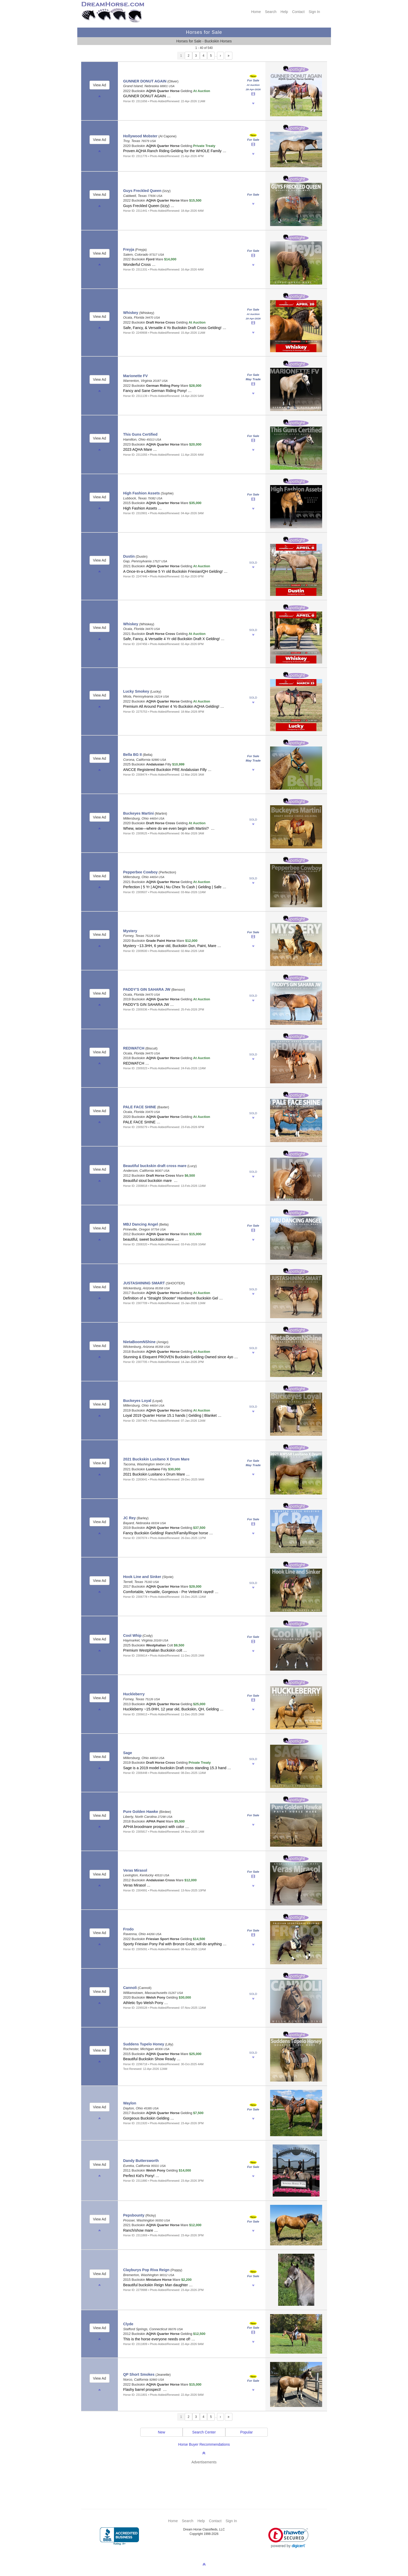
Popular (246, 2432)
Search (270, 12)
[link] (288, 2537)
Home (256, 12)
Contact (298, 12)
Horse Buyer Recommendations (204, 2444)
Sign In (314, 12)
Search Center (204, 2432)
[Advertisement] (207, 2479)
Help (284, 12)
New (161, 2432)
